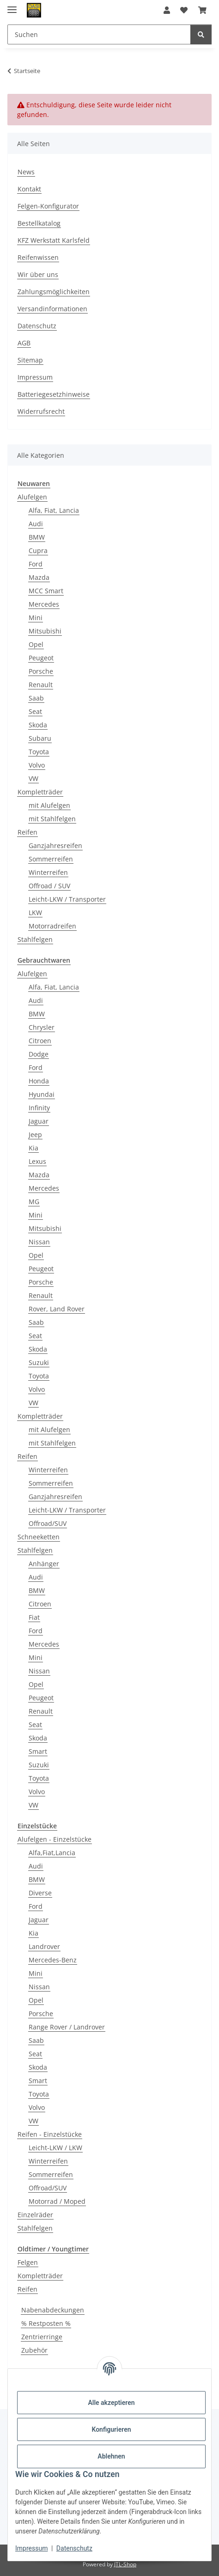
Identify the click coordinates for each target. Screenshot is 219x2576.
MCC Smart (46, 590)
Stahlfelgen (35, 939)
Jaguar (39, 1121)
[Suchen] (201, 34)
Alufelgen (32, 496)
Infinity (39, 1107)
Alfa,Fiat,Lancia (52, 1852)
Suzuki (39, 1362)
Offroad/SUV (48, 1523)
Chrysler (42, 1027)
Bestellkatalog (39, 223)
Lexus (37, 1161)
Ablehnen (111, 2456)
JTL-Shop (125, 2564)
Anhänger (44, 1563)
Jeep (35, 1134)
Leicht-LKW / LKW (55, 2147)
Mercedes (44, 604)
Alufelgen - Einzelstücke (54, 1839)
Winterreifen (48, 872)
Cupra (38, 550)
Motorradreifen (52, 926)
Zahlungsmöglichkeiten (54, 291)
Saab (36, 698)
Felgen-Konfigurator (48, 206)
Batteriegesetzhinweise (54, 394)
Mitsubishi (45, 631)
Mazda (39, 577)
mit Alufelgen (49, 805)
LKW (35, 912)
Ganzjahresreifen (55, 845)
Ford (36, 563)
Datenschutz (74, 2548)
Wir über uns (38, 274)
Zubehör (34, 2350)
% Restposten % (46, 2323)
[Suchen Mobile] (99, 34)
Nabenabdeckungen (52, 2309)
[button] (166, 10)
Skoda (38, 724)
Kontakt (29, 188)
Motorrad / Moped (57, 2201)
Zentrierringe (41, 2336)
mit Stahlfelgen (52, 818)
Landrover (44, 1946)
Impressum (31, 2548)
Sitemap (30, 360)
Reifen (27, 832)
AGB (24, 342)
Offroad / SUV (49, 885)
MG (34, 1201)
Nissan (39, 1241)
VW (33, 778)
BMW (37, 537)
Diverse (40, 1892)
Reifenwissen (38, 257)
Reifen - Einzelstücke (50, 2134)
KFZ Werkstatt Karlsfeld (54, 240)
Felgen (28, 2262)
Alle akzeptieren (111, 2402)
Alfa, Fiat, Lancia (54, 510)
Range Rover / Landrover (67, 2027)
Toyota (39, 751)
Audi (36, 523)
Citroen (40, 1040)
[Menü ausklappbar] (12, 6)
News (26, 171)
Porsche (41, 671)
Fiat (34, 1617)
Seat (35, 711)
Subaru (40, 738)
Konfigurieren (111, 2429)
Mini (36, 617)
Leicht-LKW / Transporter (67, 899)
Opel (36, 644)
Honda (39, 1080)
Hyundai (42, 1094)
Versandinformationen (52, 308)
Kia (33, 1148)
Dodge (39, 1054)
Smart (38, 1751)
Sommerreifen (51, 859)
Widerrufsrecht (41, 411)
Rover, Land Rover (57, 1308)
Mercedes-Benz (53, 1959)
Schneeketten (39, 1536)
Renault (41, 684)
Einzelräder (35, 2214)
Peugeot (41, 657)
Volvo (37, 765)
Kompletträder (40, 791)
